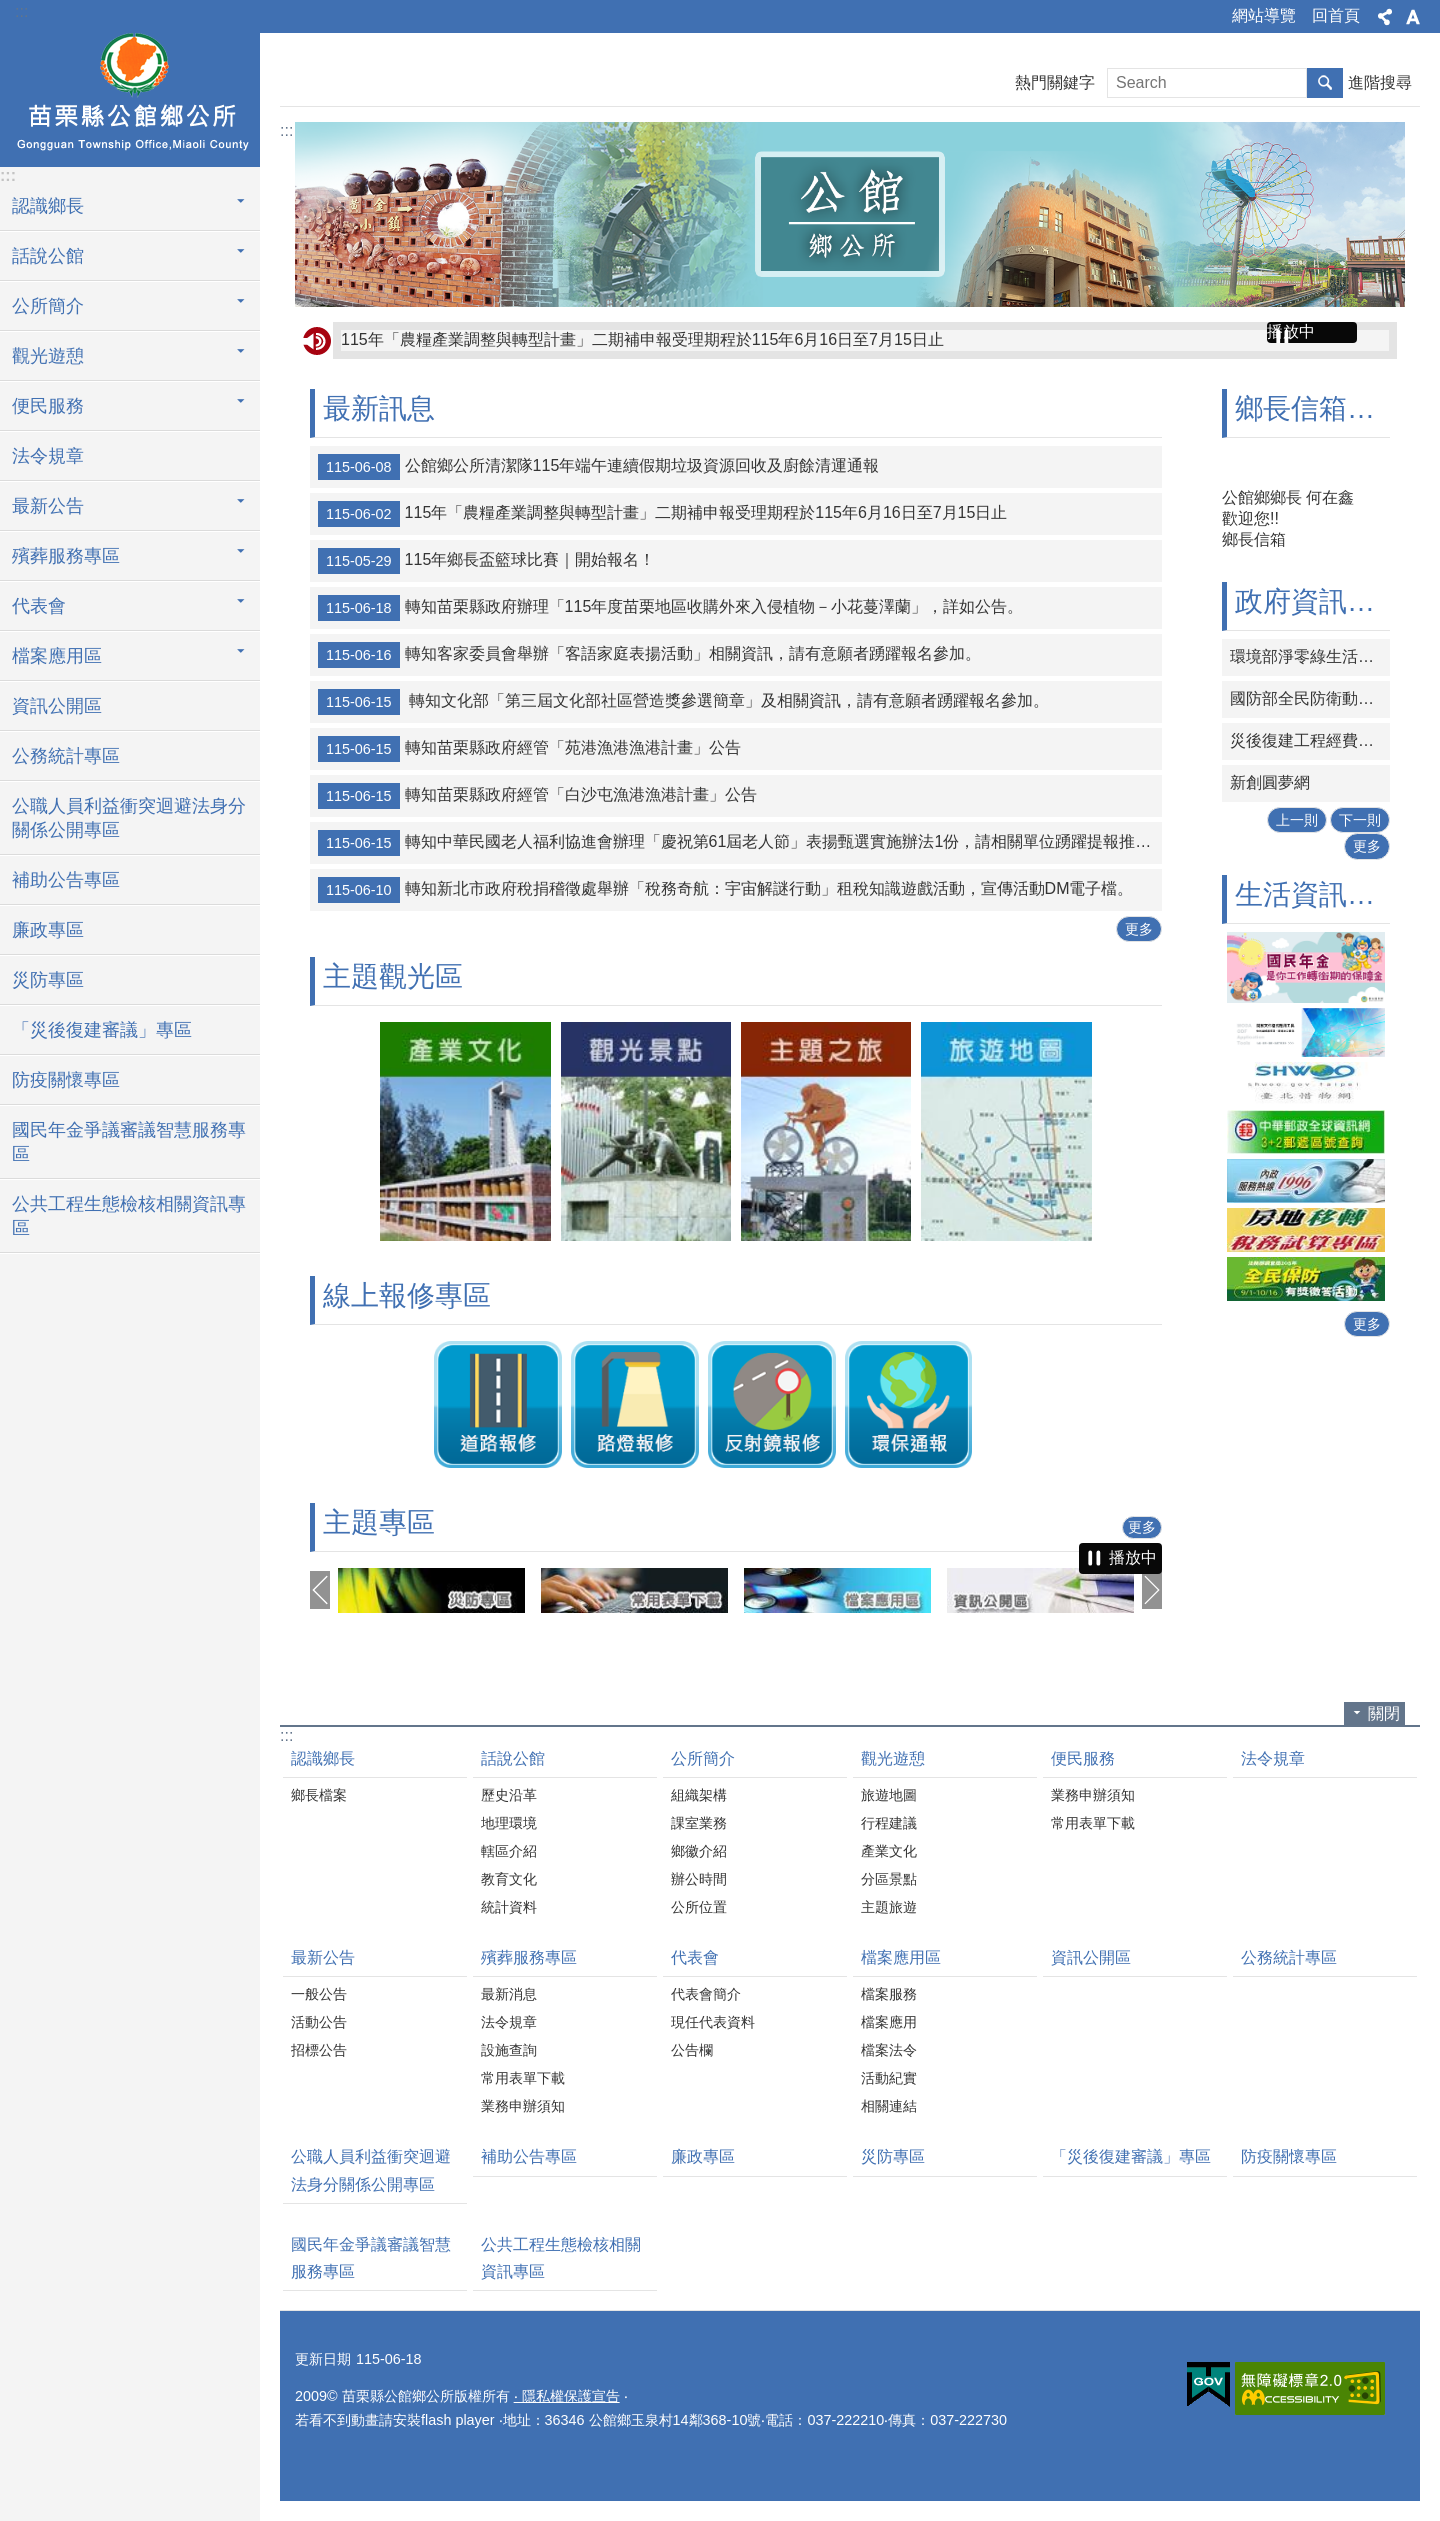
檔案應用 (889, 2022)
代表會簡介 (706, 1994)
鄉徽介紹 (699, 1851)
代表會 (695, 1957)
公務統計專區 (66, 756)
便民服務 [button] (48, 406)
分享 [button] (1385, 17)
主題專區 (379, 1522)
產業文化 (889, 1851)
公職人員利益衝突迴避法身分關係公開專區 (129, 818)
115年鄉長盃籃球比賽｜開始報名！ (486, 561)
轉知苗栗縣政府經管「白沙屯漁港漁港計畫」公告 (537, 796)
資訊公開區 (57, 706)
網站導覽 (1264, 15)
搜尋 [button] (1325, 83)
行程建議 (889, 1823)
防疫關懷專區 (66, 1080)
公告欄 (692, 2050)
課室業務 (699, 1823)
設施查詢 (509, 2050)
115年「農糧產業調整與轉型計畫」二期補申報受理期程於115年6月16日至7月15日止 (642, 339)
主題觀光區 (393, 976)
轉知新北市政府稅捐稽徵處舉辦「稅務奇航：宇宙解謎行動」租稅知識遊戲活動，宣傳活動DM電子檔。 (726, 890)
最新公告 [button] (48, 506)
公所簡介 (703, 1758)
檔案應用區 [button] (57, 656)
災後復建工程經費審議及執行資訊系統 (1310, 740)
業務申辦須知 (1093, 1795)
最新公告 (323, 1957)
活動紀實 (889, 2078)
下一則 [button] (1152, 1590)
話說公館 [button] (48, 256)
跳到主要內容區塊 (10, 10)
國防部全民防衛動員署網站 (1310, 698)
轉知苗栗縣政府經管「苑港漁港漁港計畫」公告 (529, 749)
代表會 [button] (39, 606)
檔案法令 (889, 2050)
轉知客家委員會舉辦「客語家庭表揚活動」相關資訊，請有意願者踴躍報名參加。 (649, 655)
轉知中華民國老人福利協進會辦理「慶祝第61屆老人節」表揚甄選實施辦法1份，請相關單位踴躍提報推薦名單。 (740, 843)
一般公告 (319, 1994)
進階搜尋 (1380, 82)
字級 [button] (1413, 17)
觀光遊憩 (893, 1758)
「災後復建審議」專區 (102, 1030)
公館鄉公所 (130, 97)
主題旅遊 (889, 1907)
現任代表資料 (713, 2022)
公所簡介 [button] (48, 306)
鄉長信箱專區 (1319, 408)
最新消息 (509, 1994)
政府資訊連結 (1319, 601)
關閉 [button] (1384, 1713)
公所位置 (699, 1907)
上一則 (1297, 820)
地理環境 (509, 1823)
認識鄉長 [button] (48, 206)
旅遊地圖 (889, 1795)
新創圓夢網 (1270, 782)
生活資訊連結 (1319, 894)
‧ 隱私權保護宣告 (567, 2396)
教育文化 (509, 1879)
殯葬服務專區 (529, 1957)
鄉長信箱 (1254, 539)
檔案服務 (889, 1994)
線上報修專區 (407, 1295)
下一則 (1360, 820)
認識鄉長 (323, 1758)
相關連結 (889, 2106)
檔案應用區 (901, 1957)
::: (21, 11)
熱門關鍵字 (1055, 82)
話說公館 (513, 1758)
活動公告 (319, 2022)
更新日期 (323, 2359)
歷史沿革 (509, 1795)
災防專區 (48, 980)
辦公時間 (699, 1879)
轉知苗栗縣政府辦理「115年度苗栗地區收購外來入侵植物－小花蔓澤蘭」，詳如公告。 (673, 608)
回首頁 (1336, 15)
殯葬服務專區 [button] (66, 556)
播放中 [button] (1291, 331)
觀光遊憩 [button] (48, 356)
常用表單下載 (1093, 1823)
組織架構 (699, 1795)
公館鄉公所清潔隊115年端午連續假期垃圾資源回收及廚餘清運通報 (598, 467)
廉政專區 (48, 930)
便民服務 (1083, 1758)
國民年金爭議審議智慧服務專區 (129, 1142)
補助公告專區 (66, 880)
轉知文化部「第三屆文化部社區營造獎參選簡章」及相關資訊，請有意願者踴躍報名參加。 (683, 702)
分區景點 (889, 1879)
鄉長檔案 (319, 1795)
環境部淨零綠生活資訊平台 (1310, 656)
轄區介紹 (509, 1851)
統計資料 (509, 1907)
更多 (1139, 929)
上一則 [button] (320, 1590)
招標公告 (319, 2050)
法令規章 (48, 456)
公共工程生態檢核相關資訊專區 (129, 1216)
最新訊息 (379, 408)
